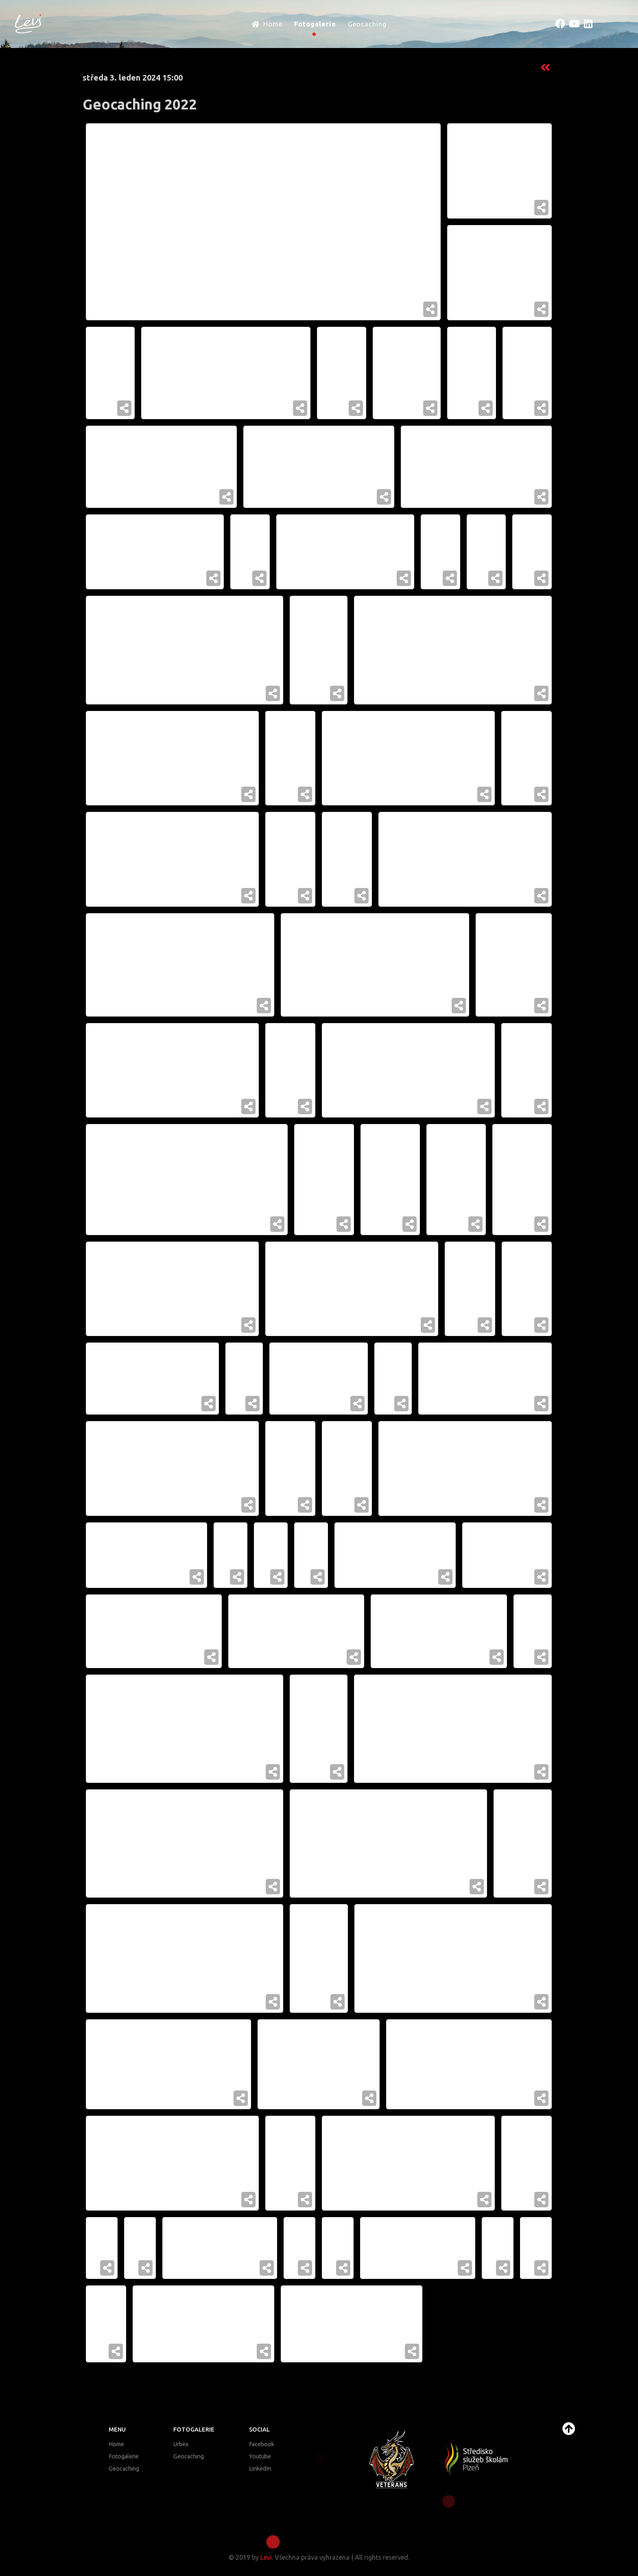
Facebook (261, 2444)
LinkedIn (260, 2468)
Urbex (180, 2444)
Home (116, 2444)
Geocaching (124, 2468)
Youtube (260, 2456)
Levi (266, 2557)
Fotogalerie (124, 2456)
